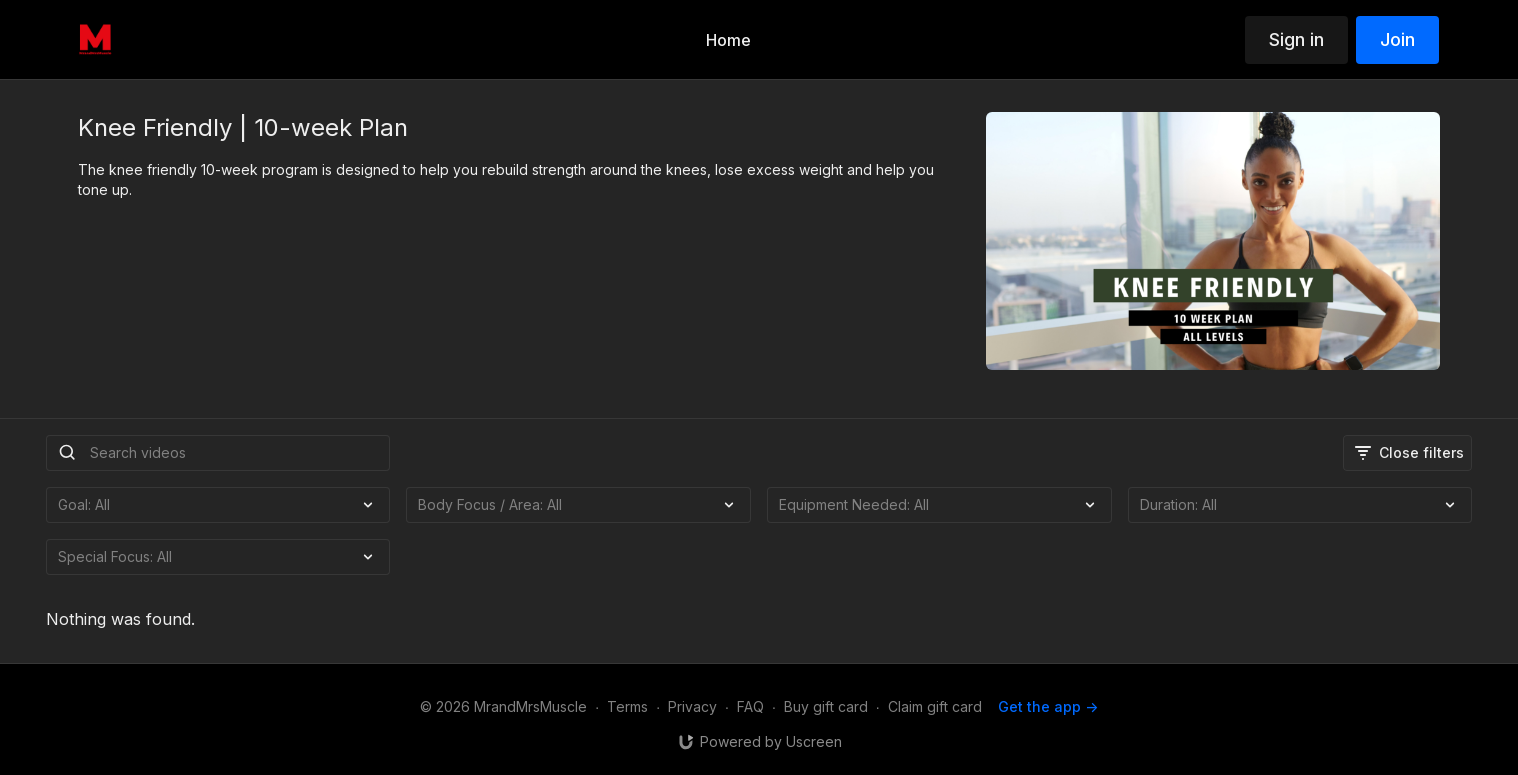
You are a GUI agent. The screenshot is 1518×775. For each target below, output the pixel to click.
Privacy (692, 706)
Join (1397, 39)
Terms (627, 706)
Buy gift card (826, 706)
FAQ (750, 706)
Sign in (1296, 39)
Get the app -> (1048, 706)
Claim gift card (935, 706)
